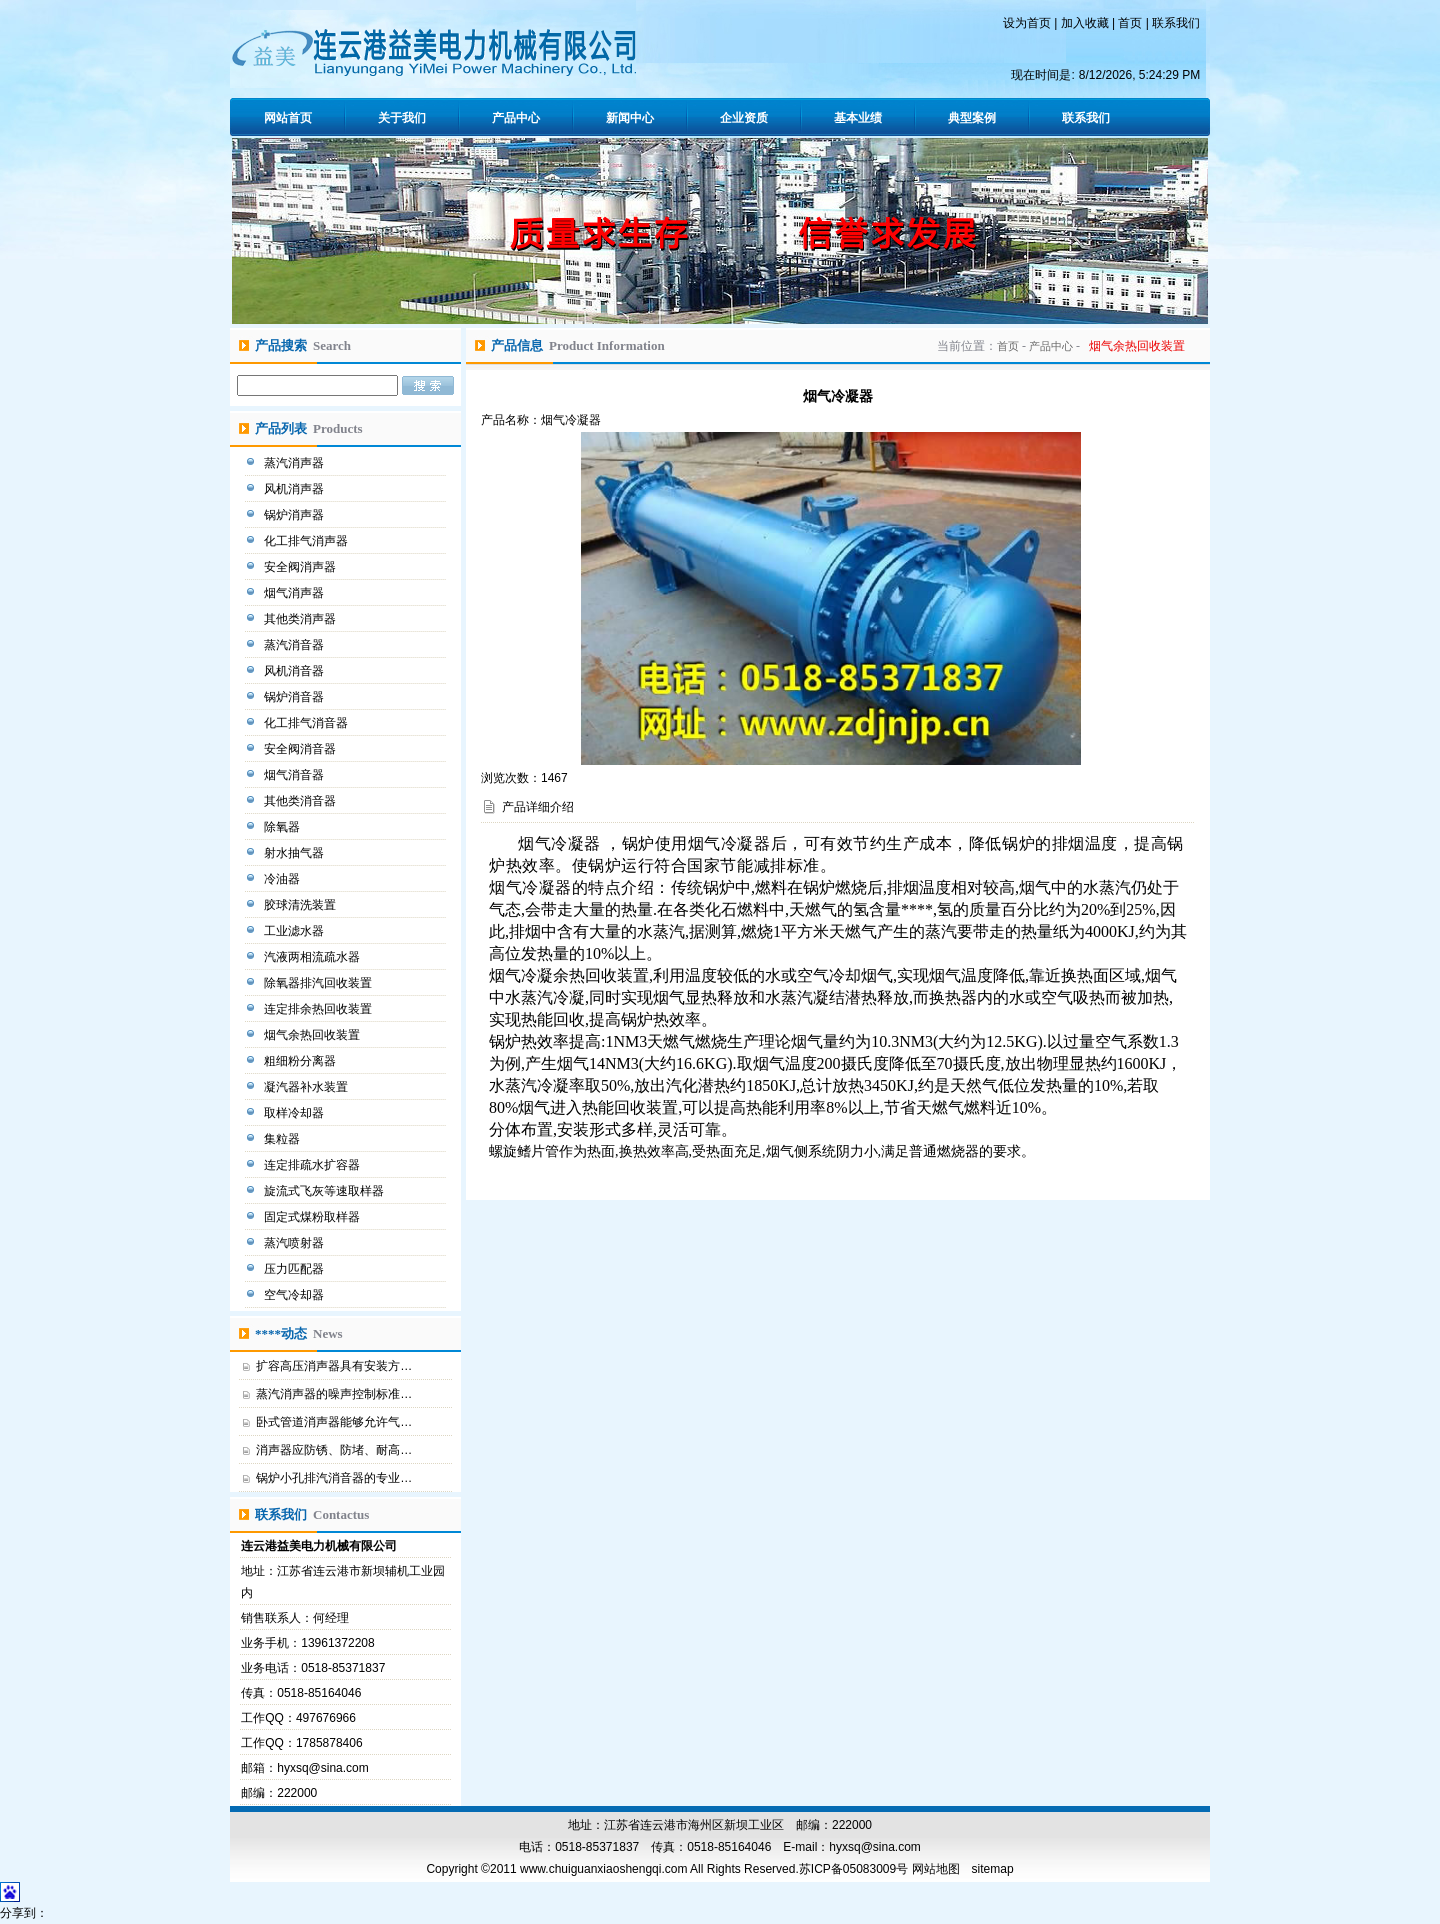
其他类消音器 (301, 801)
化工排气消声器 (307, 541)
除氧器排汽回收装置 (319, 983)
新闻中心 (630, 118)
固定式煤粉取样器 (313, 1217)
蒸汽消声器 (295, 463)
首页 (1130, 23)
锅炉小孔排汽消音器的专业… (334, 1478)
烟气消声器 (295, 593)
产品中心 (516, 118)
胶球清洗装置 (301, 905)
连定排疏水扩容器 (313, 1165)
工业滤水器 (295, 931)
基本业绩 (858, 118)
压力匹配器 (295, 1269)
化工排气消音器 (307, 723)
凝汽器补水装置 (307, 1087)
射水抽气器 (295, 853)
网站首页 (288, 118)
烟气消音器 (295, 775)
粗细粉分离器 (301, 1061)
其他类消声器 (301, 619)
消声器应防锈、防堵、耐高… (334, 1450)
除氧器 (283, 827)
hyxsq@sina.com (323, 1768)
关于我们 (402, 118)
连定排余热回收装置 (319, 1009)
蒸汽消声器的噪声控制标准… (334, 1394)
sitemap (993, 1869)
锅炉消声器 (295, 515)
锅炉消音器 (295, 697)
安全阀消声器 (301, 567)
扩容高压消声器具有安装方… (334, 1366)
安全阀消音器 (301, 749)
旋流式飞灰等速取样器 (325, 1191)
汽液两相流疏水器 (313, 957)
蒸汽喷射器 (295, 1243)
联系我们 (1176, 23)
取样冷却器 (295, 1113)
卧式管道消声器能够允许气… (334, 1422)
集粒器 (283, 1139)
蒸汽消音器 (295, 645)
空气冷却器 (295, 1295)
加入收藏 (1085, 23)
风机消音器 (295, 671)
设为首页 (1027, 23)
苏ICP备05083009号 (853, 1869)
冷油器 (283, 879)
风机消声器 (295, 489)
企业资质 (744, 118)
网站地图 (936, 1869)
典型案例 (972, 118)
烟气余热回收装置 (313, 1035)
